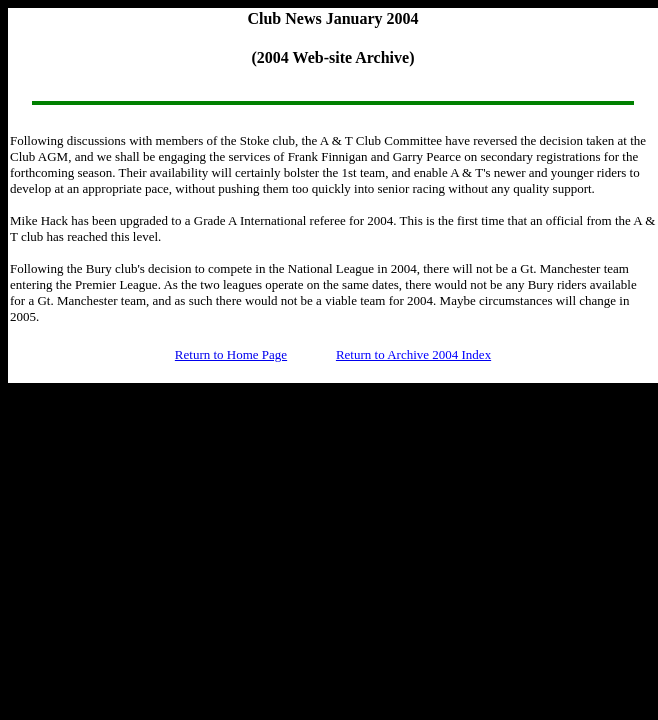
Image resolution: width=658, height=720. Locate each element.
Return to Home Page (231, 354)
